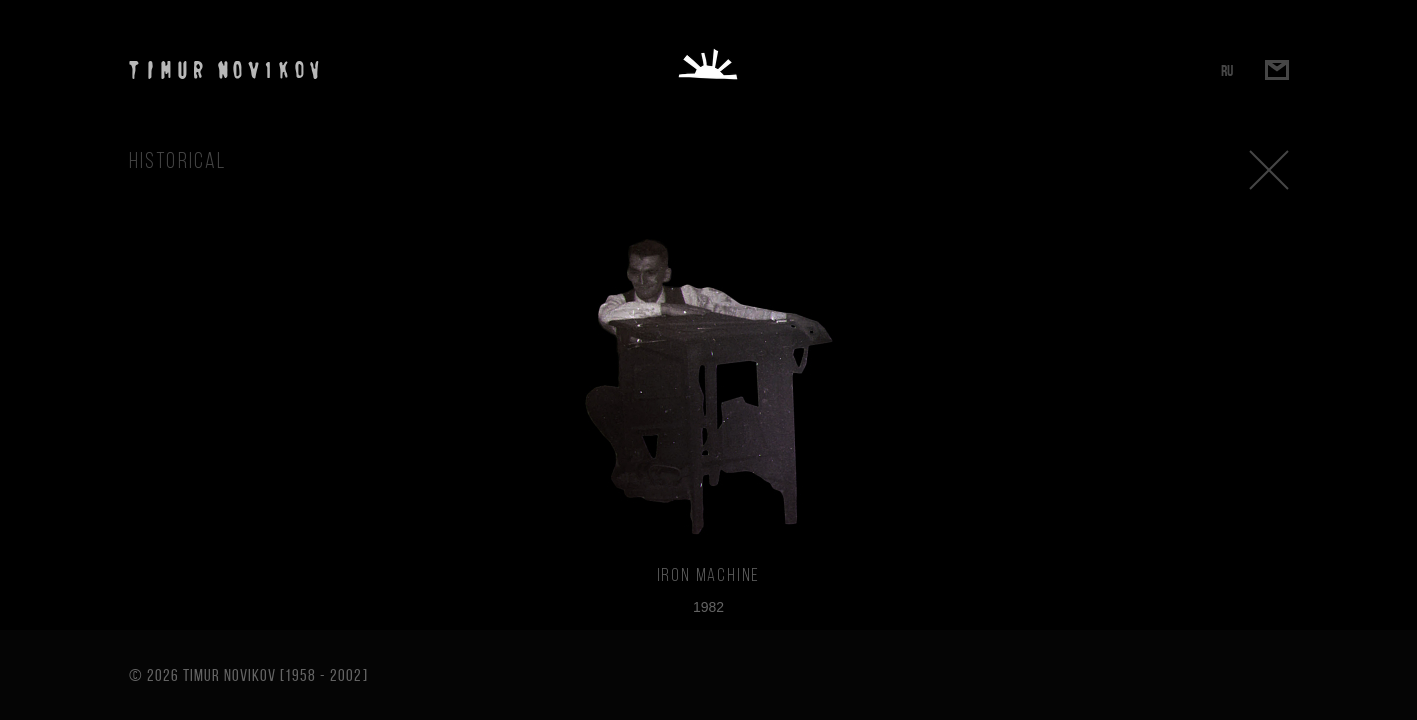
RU (1227, 70)
